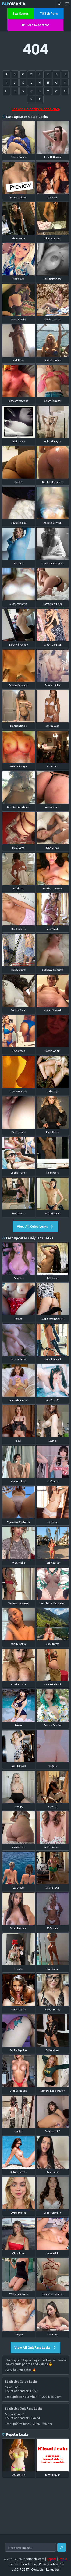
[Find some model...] (30, 2548)
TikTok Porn (49, 13)
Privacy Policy (48, 2564)
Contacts (37, 2569)
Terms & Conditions (23, 2564)
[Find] (61, 2547)
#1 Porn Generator (35, 25)
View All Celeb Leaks (35, 1226)
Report (51, 2559)
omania (13, 4)
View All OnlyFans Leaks (35, 2348)
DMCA (63, 2559)
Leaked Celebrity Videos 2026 (36, 109)
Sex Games (20, 13)
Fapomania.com (33, 2559)
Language (52, 2569)
